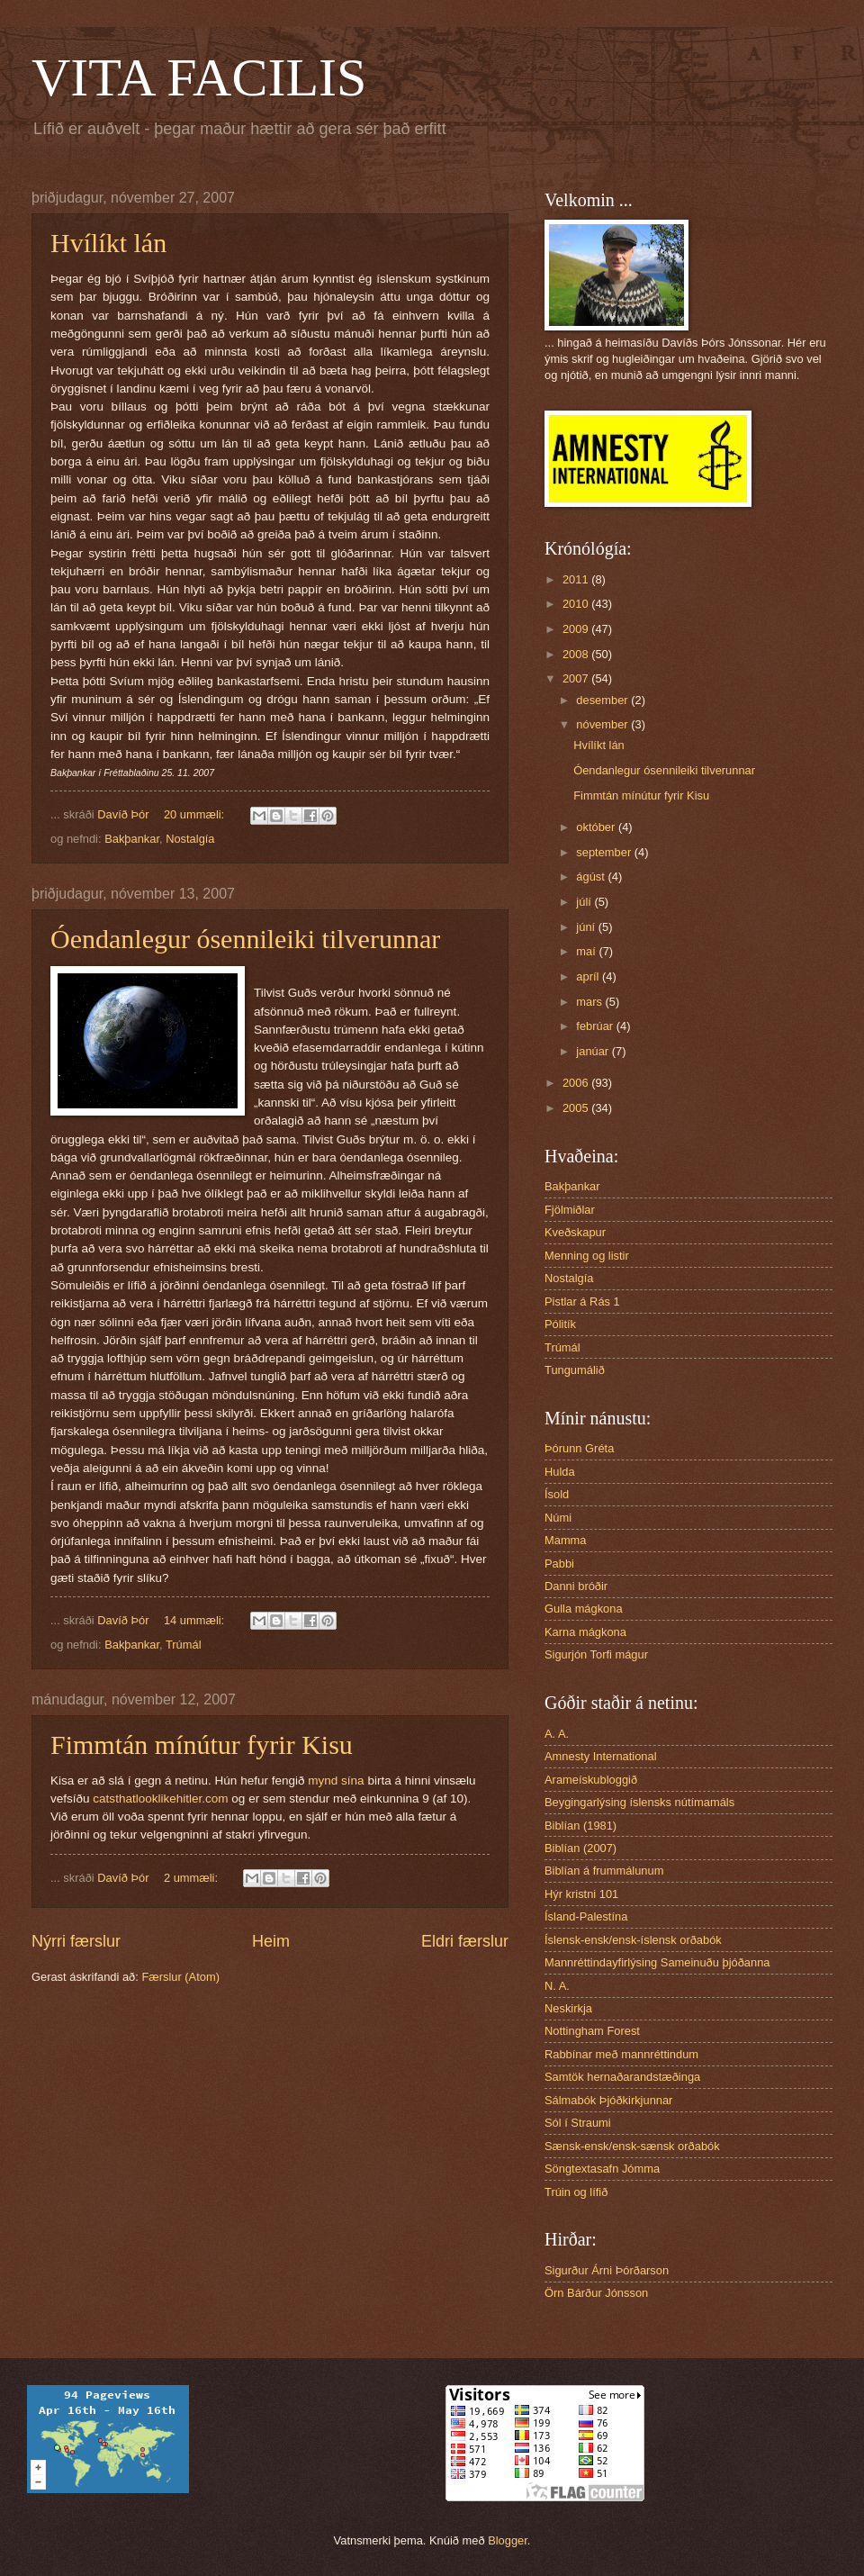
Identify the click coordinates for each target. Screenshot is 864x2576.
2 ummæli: (192, 1878)
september (605, 852)
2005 (576, 1108)
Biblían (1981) (580, 1825)
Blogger (507, 2540)
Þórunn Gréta (579, 1448)
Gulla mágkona (583, 1608)
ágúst (592, 876)
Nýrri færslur (76, 1941)
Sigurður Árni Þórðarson (606, 2270)
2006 (576, 1082)
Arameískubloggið (590, 1779)
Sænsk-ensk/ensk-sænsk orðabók (632, 2146)
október (597, 827)
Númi (558, 1517)
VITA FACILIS (199, 77)
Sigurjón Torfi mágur (596, 1654)
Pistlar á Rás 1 (582, 1301)
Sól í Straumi (577, 2122)
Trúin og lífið (576, 2192)
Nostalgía (190, 838)
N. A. (557, 1986)
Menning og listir (586, 1255)
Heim (271, 1941)
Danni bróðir (576, 1586)
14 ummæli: (196, 1620)
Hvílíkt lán (108, 243)
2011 (576, 579)
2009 (576, 629)
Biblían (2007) (580, 1848)
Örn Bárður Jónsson (596, 2293)
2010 (576, 603)
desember (603, 700)
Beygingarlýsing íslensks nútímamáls (639, 1802)
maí (587, 951)
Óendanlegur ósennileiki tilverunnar (245, 939)
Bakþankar (131, 838)
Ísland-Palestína (585, 1916)
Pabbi (559, 1563)
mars (590, 1001)
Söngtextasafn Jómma (602, 2168)
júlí (585, 901)
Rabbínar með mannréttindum (621, 2054)
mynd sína (336, 1780)
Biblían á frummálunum (603, 1870)
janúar (593, 1051)
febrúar (596, 1026)
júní (587, 927)
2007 (576, 678)
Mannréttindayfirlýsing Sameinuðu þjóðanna (657, 1962)
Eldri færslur (464, 1941)
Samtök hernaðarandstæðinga (622, 2076)
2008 (576, 654)
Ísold (556, 1494)
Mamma (565, 1540)
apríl (589, 976)
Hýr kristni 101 (581, 1894)
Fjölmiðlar (569, 1209)
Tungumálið (574, 1370)
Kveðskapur (575, 1232)
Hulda (559, 1471)
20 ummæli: (196, 814)
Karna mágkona (585, 1632)
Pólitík (560, 1324)
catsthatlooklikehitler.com (160, 1798)
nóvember (603, 724)
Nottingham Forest (592, 2031)
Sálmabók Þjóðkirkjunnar (608, 2100)
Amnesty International (600, 1756)
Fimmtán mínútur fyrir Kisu (201, 1744)
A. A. (556, 1733)
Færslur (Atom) (180, 1977)
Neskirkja (568, 2008)
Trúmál (184, 1644)
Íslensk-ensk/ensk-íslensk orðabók (633, 1940)
